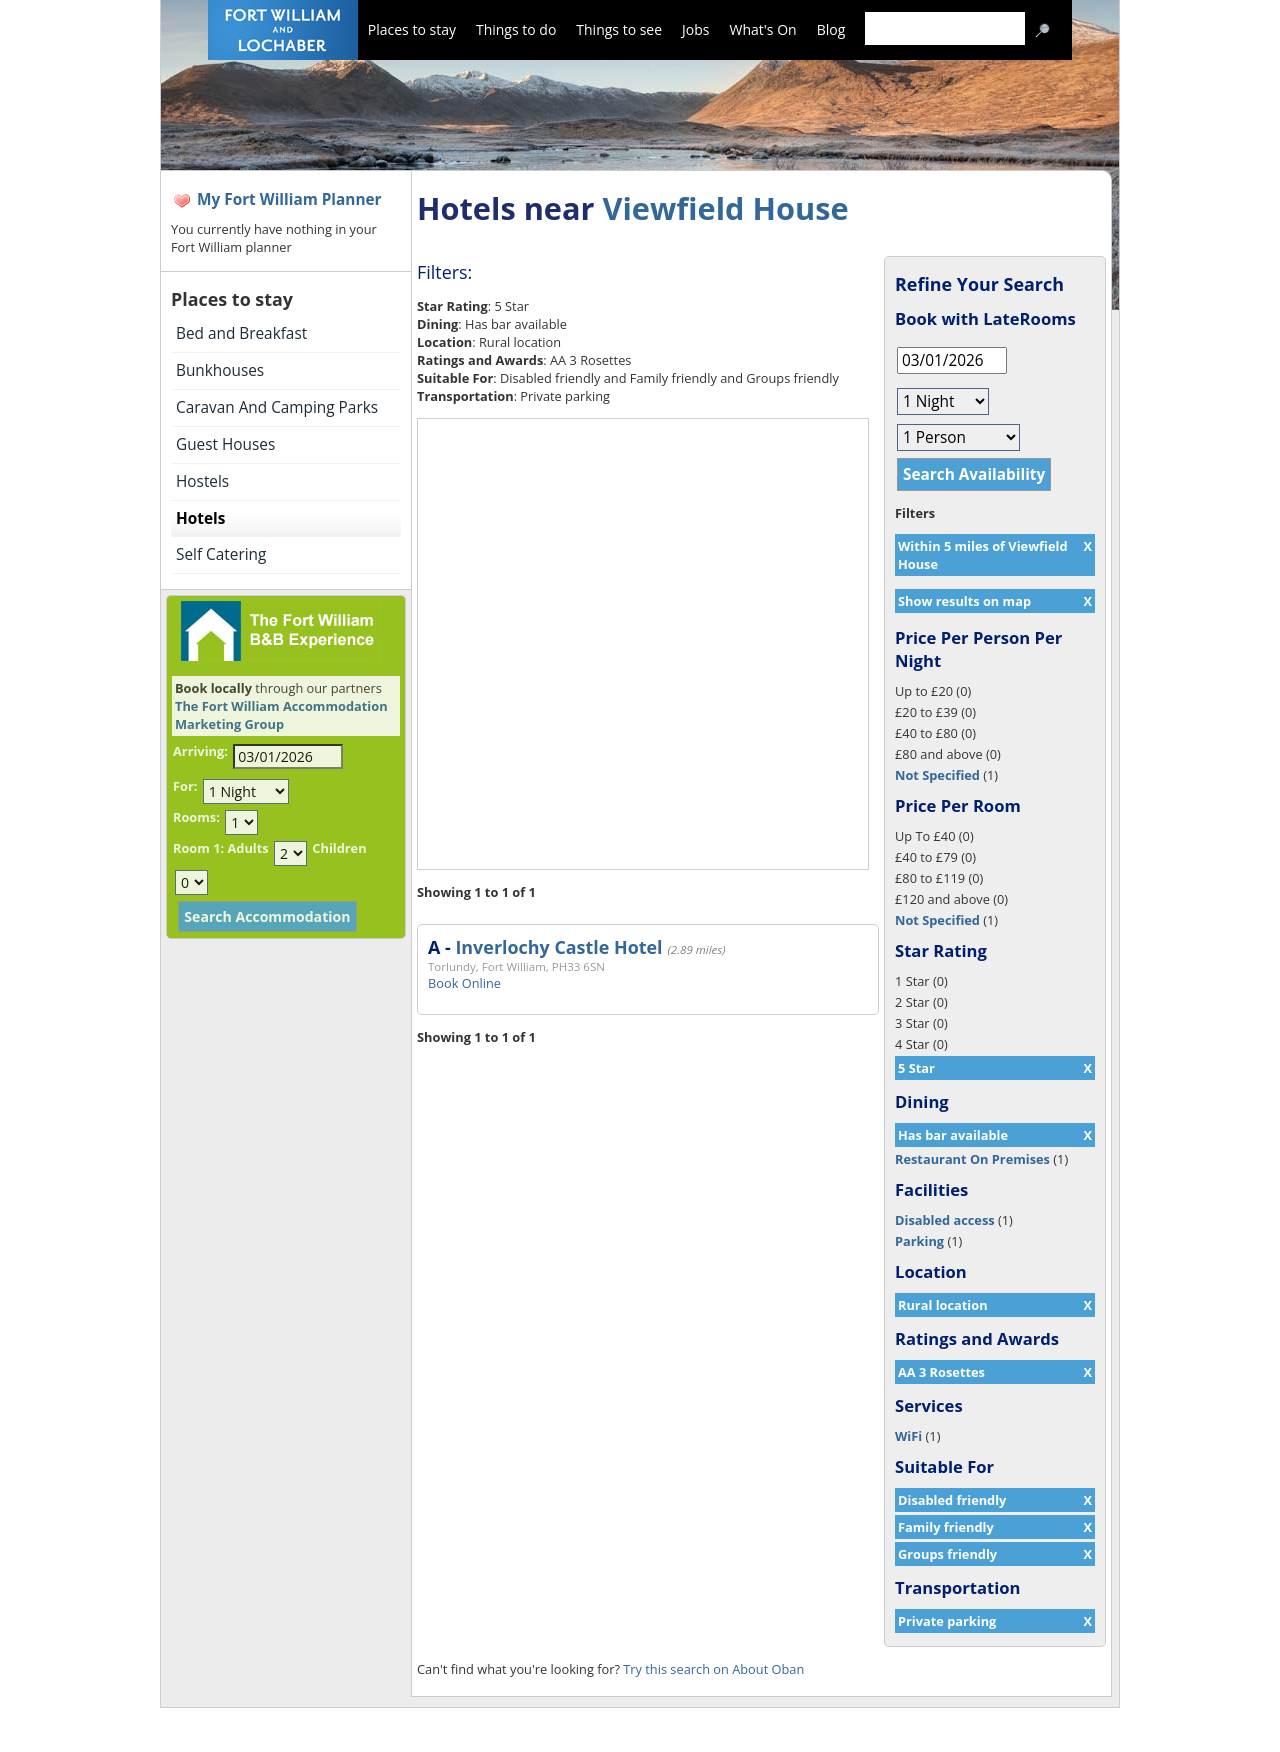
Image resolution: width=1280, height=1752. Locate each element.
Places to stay (412, 29)
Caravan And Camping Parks (277, 407)
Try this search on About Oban (713, 1669)
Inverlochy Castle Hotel (558, 947)
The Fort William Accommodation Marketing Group (281, 715)
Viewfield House (725, 208)
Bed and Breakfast (241, 333)
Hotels (200, 518)
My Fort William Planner (289, 199)
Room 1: (198, 848)
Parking (919, 1241)
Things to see (619, 29)
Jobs (695, 29)
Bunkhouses (220, 370)
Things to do (516, 29)
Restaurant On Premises (972, 1159)
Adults (247, 848)
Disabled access (945, 1220)
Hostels (202, 481)
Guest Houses (225, 444)
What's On (763, 29)
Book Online (464, 983)
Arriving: (200, 751)
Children (339, 848)
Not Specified (937, 775)
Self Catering (221, 554)
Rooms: (196, 817)
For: (185, 786)
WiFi (908, 1436)
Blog (831, 29)
